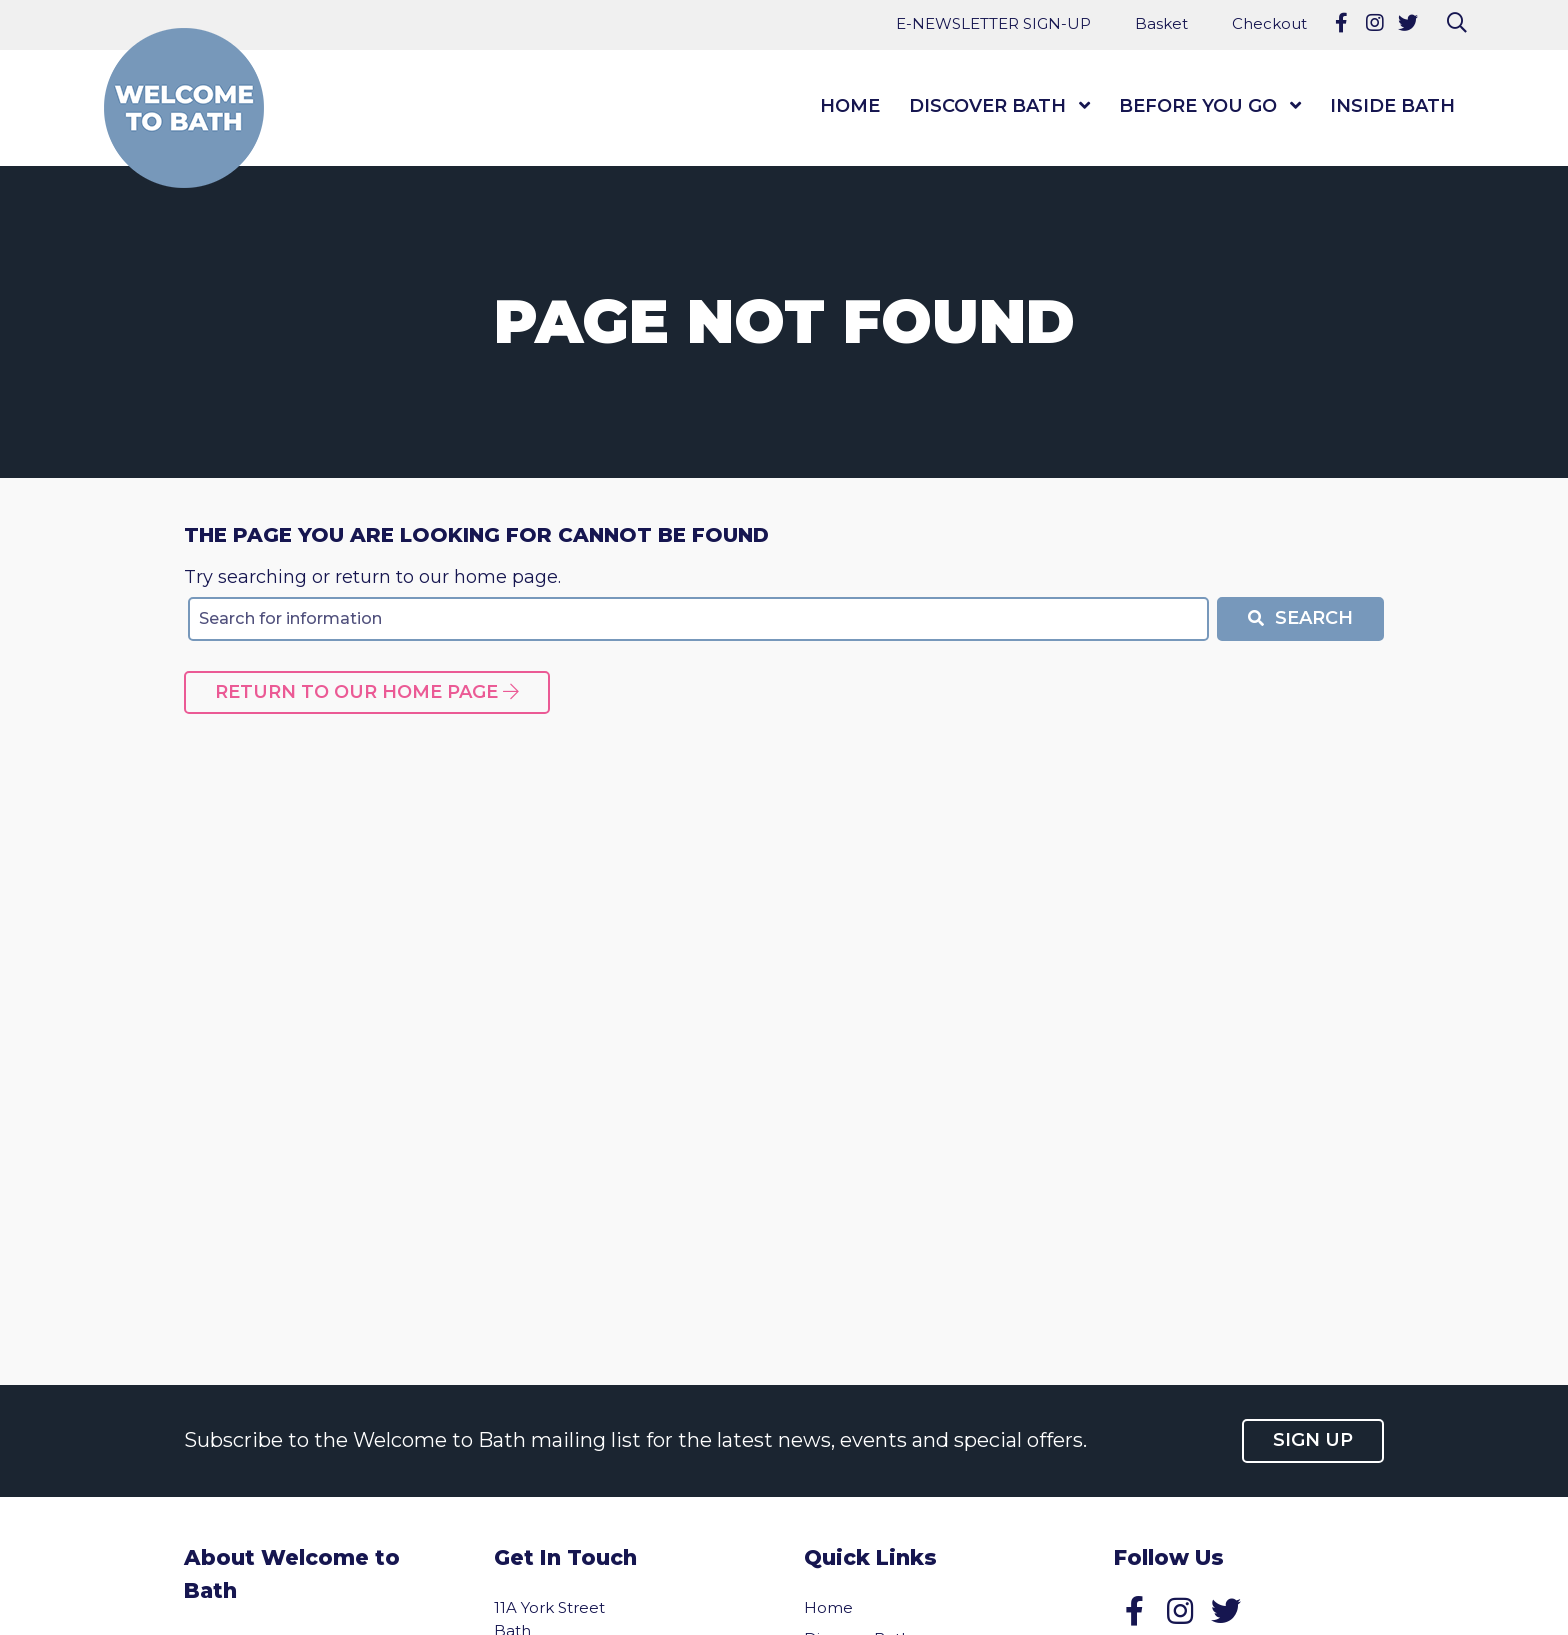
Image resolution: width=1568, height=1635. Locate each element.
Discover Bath (987, 106)
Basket (1161, 23)
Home (850, 106)
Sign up (1313, 1440)
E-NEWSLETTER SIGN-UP (993, 23)
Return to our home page (367, 692)
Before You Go (1198, 106)
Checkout (1269, 23)
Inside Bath (1392, 106)
